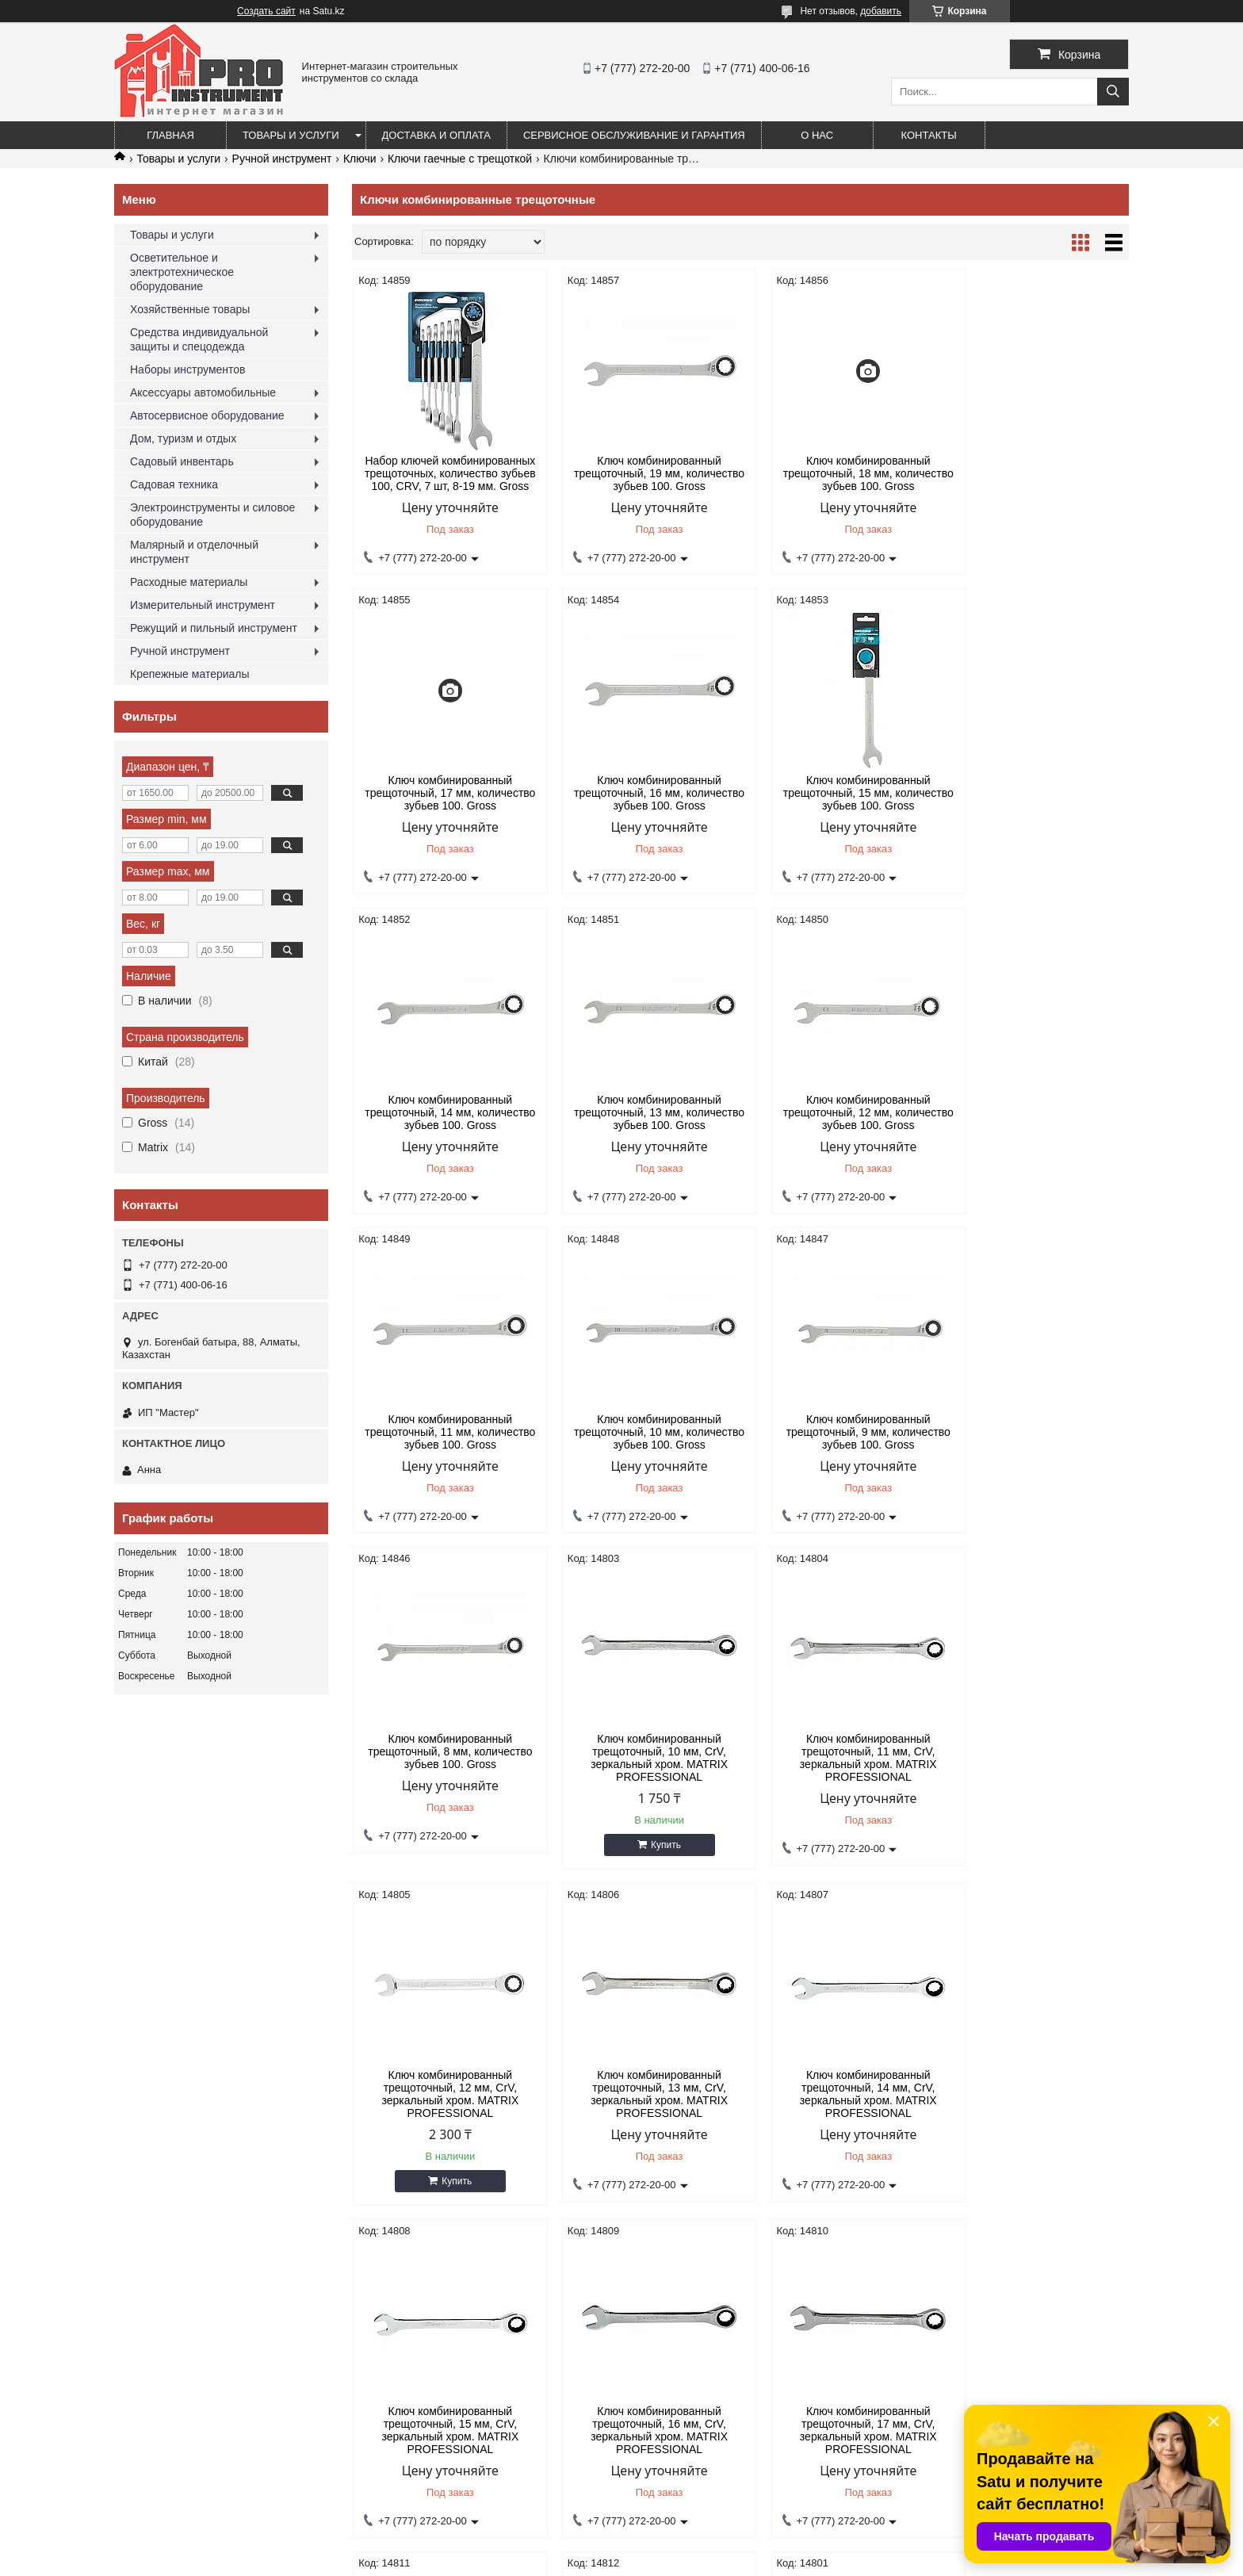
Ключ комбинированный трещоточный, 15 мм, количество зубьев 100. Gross (641, 793)
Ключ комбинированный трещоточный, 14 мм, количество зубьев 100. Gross (839, 793)
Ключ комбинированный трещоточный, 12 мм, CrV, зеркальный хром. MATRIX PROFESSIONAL (1036, 1438)
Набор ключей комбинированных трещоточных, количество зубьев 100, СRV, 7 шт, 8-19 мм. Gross (444, 473)
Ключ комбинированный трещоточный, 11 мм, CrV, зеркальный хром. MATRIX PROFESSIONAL (839, 1438)
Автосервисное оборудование (207, 415)
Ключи (360, 158)
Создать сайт (266, 11)
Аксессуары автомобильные (203, 392)
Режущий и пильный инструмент (213, 628)
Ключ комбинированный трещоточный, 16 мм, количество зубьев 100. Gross (444, 793)
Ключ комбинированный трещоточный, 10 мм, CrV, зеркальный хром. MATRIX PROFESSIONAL (641, 1438)
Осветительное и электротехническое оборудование (182, 272)
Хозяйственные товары (190, 309)
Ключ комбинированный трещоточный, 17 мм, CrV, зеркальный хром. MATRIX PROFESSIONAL (444, 2106)
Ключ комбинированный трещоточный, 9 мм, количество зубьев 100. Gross (1036, 1112)
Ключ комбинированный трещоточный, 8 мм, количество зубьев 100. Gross (444, 1432)
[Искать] (1113, 91)
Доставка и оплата (436, 135)
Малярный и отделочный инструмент (194, 551)
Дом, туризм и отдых (183, 438)
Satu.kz (689, 2546)
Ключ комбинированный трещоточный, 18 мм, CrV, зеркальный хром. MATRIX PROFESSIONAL (641, 2106)
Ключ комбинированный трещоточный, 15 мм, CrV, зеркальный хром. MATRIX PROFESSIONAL (839, 1774)
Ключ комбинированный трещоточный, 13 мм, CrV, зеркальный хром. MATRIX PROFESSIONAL (444, 1774)
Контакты (929, 135)
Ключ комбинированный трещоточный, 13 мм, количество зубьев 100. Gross (1036, 793)
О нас (817, 135)
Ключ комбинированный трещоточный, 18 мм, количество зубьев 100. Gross (839, 473)
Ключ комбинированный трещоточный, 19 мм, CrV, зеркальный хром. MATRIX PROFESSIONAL (839, 2106)
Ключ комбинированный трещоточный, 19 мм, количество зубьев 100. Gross (641, 473)
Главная (170, 135)
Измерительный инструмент (202, 605)
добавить (880, 11)
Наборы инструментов (188, 369)
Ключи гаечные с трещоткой (460, 158)
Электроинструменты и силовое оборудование (212, 514)
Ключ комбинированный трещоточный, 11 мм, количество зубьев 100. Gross (641, 1112)
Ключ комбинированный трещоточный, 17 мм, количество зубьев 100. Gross (1036, 473)
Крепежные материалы (190, 674)
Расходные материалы (188, 582)
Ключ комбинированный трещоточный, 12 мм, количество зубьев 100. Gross (444, 1112)
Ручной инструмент (282, 158)
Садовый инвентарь (182, 461)
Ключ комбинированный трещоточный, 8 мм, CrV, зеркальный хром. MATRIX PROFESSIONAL (1036, 2106)
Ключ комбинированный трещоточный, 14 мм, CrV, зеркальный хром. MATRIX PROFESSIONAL (641, 1774)
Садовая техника (174, 484)
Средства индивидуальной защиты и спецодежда (199, 339)
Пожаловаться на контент (653, 2560)
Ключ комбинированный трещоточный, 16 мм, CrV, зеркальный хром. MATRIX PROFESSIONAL (1036, 1774)
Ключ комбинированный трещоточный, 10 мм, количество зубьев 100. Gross (839, 1112)
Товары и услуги (291, 135)
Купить (648, 1525)
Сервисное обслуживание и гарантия (634, 135)
